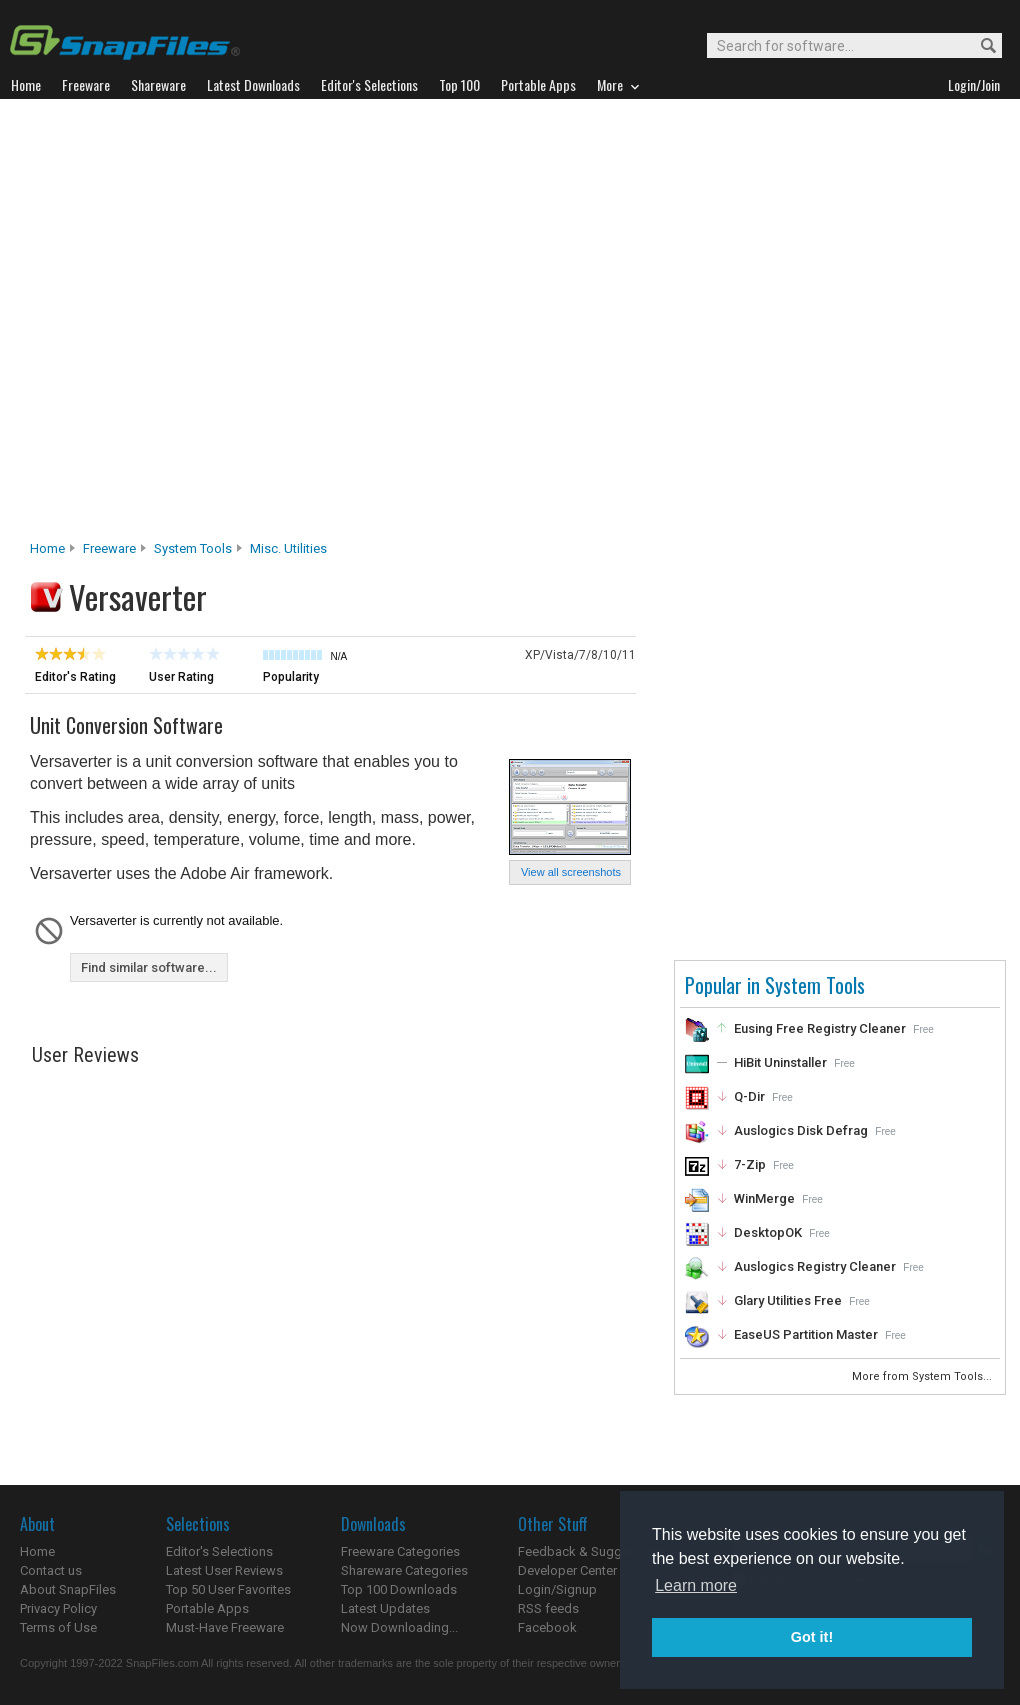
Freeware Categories (400, 1551)
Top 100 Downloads (399, 1589)
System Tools (193, 548)
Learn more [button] (696, 1585)
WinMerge (764, 1198)
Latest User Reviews (224, 1570)
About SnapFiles (68, 1589)
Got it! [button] (812, 1637)
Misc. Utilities (288, 548)
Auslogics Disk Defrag (801, 1130)
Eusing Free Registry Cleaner (820, 1028)
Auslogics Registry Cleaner (815, 1266)
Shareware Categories (404, 1570)
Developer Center (567, 1570)
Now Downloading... (399, 1627)
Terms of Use (58, 1627)
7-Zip (750, 1164)
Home (47, 548)
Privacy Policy (58, 1608)
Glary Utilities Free (788, 1300)
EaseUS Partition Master (806, 1334)
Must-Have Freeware (225, 1627)
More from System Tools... (923, 1376)
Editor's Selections (219, 1551)
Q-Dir (749, 1096)
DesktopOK (768, 1232)
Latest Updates (385, 1608)
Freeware (109, 548)
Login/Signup (557, 1589)
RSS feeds (548, 1608)
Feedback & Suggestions (591, 1551)
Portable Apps (207, 1608)
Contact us (51, 1570)
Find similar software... (149, 967)
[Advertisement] (211, 325)
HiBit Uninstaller (780, 1062)
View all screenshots (571, 872)
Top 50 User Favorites (228, 1589)
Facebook (547, 1627)
